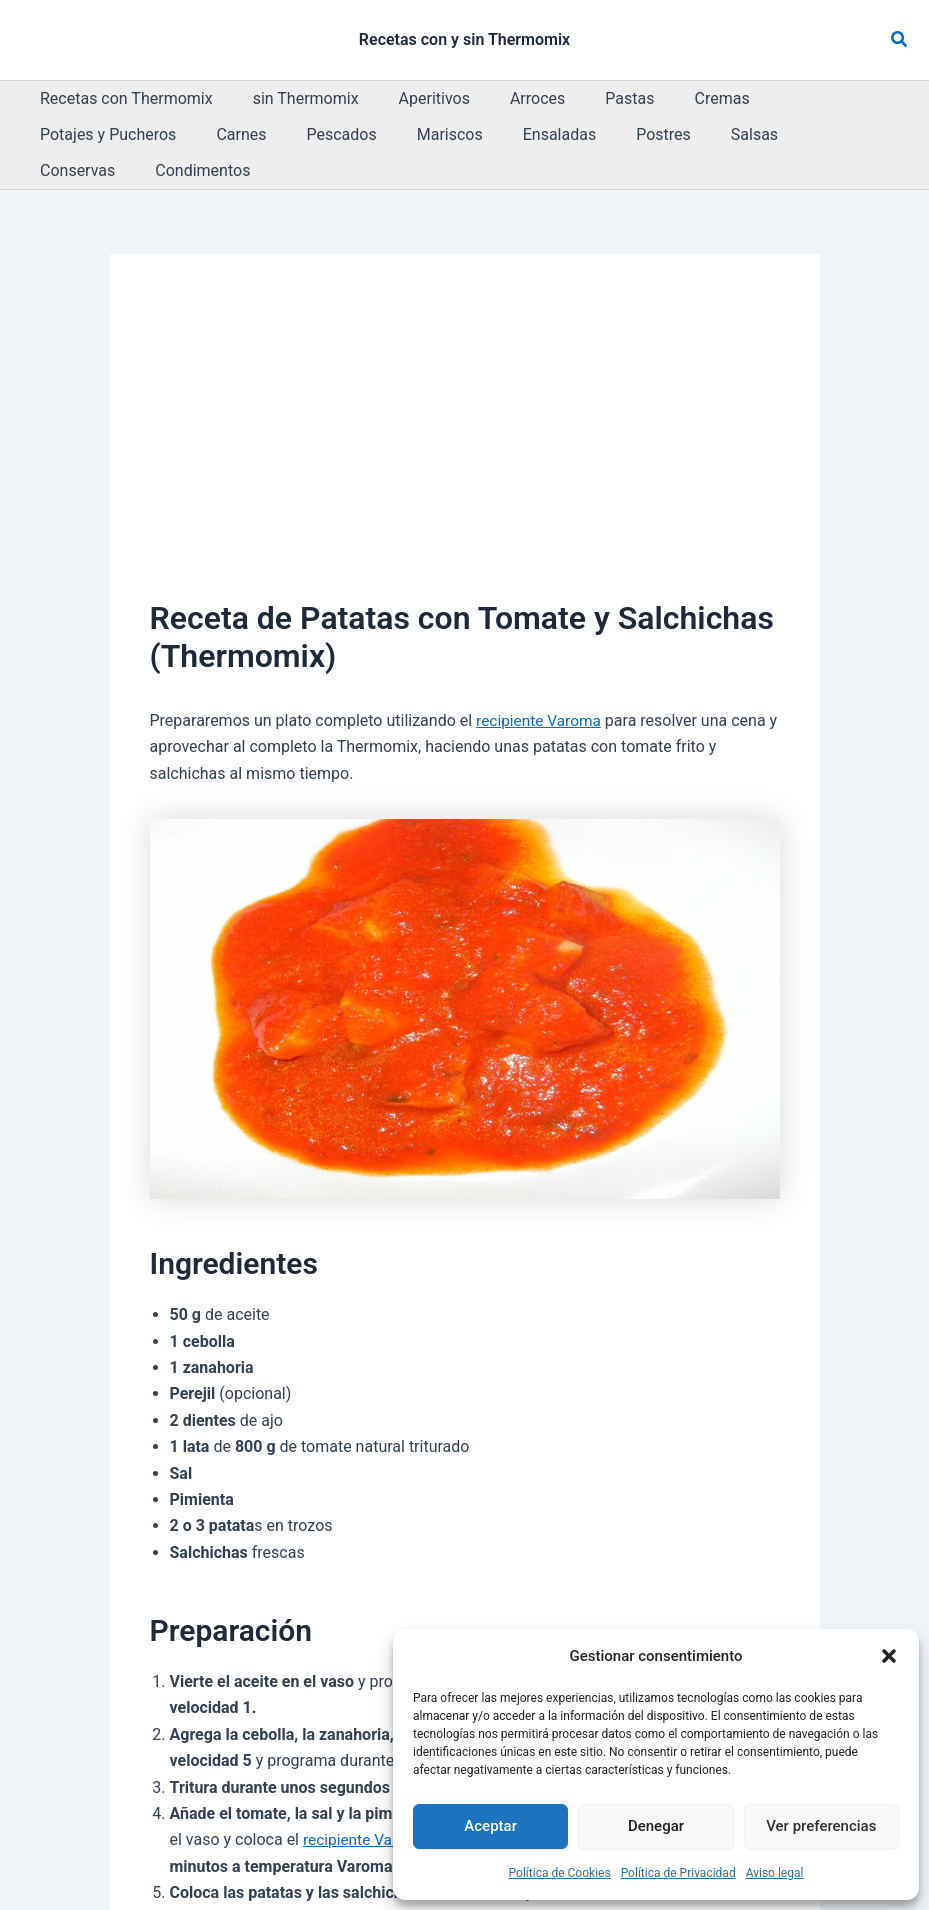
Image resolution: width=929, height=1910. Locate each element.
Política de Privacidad (678, 1873)
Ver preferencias (821, 1826)
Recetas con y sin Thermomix (464, 39)
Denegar (656, 1826)
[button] (889, 1656)
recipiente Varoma (541, 684)
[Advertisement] (465, 408)
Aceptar (490, 1826)
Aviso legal (775, 1873)
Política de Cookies (560, 1873)
